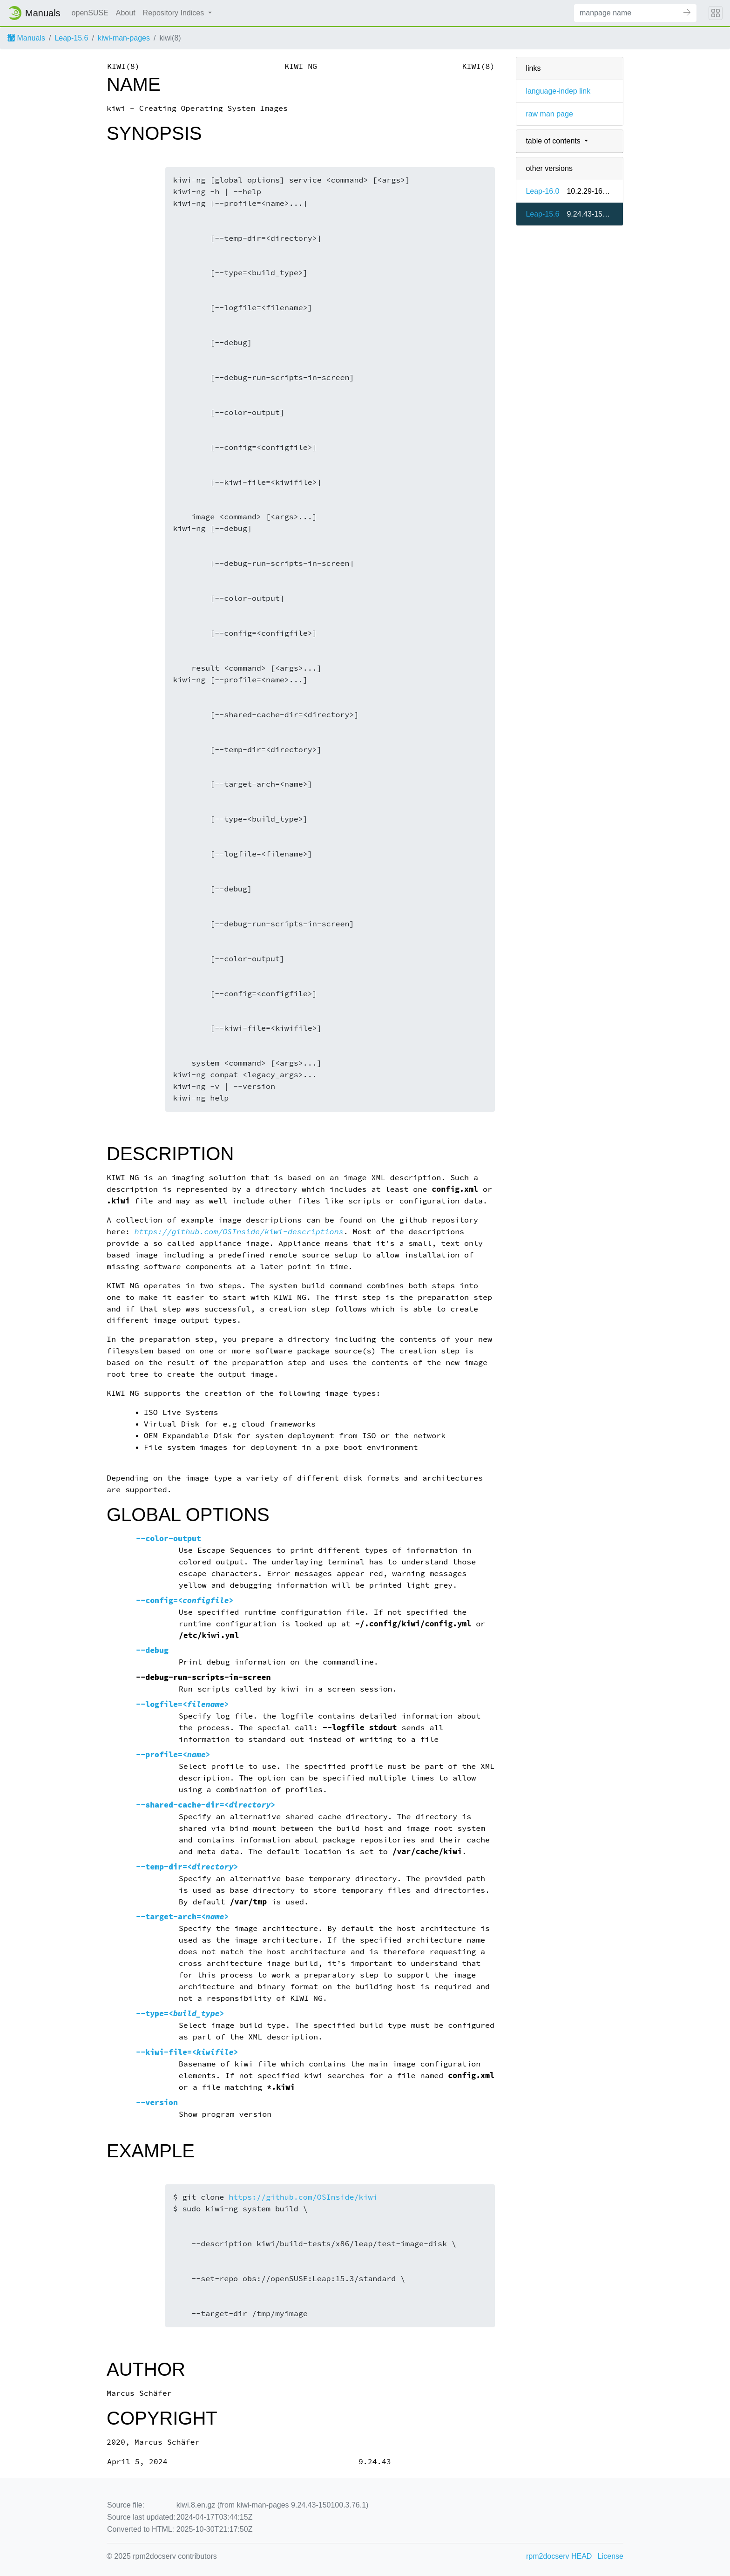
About (125, 13)
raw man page (549, 114)
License (610, 2556)
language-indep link (558, 91)
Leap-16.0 (542, 191)
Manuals (26, 38)
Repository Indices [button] (174, 13)
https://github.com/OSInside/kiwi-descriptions (239, 1232)
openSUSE (90, 13)
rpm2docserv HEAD (559, 2556)
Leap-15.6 (71, 38)
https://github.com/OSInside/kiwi (303, 2197)
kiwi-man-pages (124, 38)
